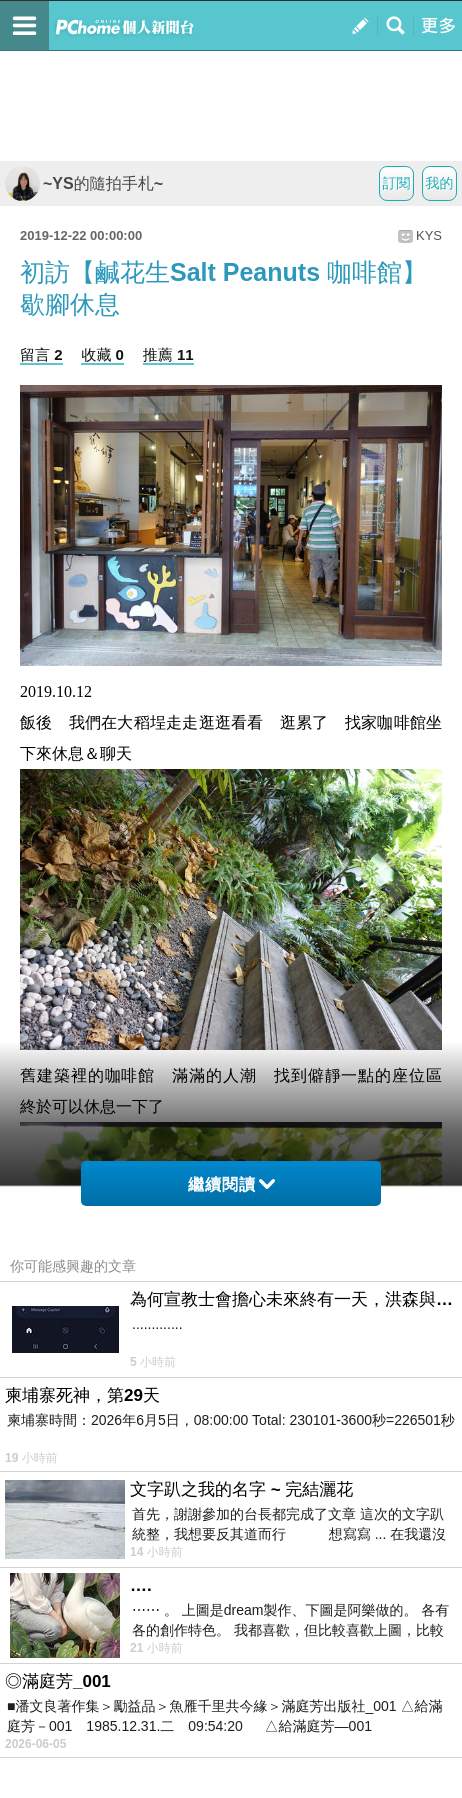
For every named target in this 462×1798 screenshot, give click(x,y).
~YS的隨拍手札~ (84, 183)
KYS (429, 235)
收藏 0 (102, 354)
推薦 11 (168, 354)
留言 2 (41, 354)
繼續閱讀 (231, 1184)
